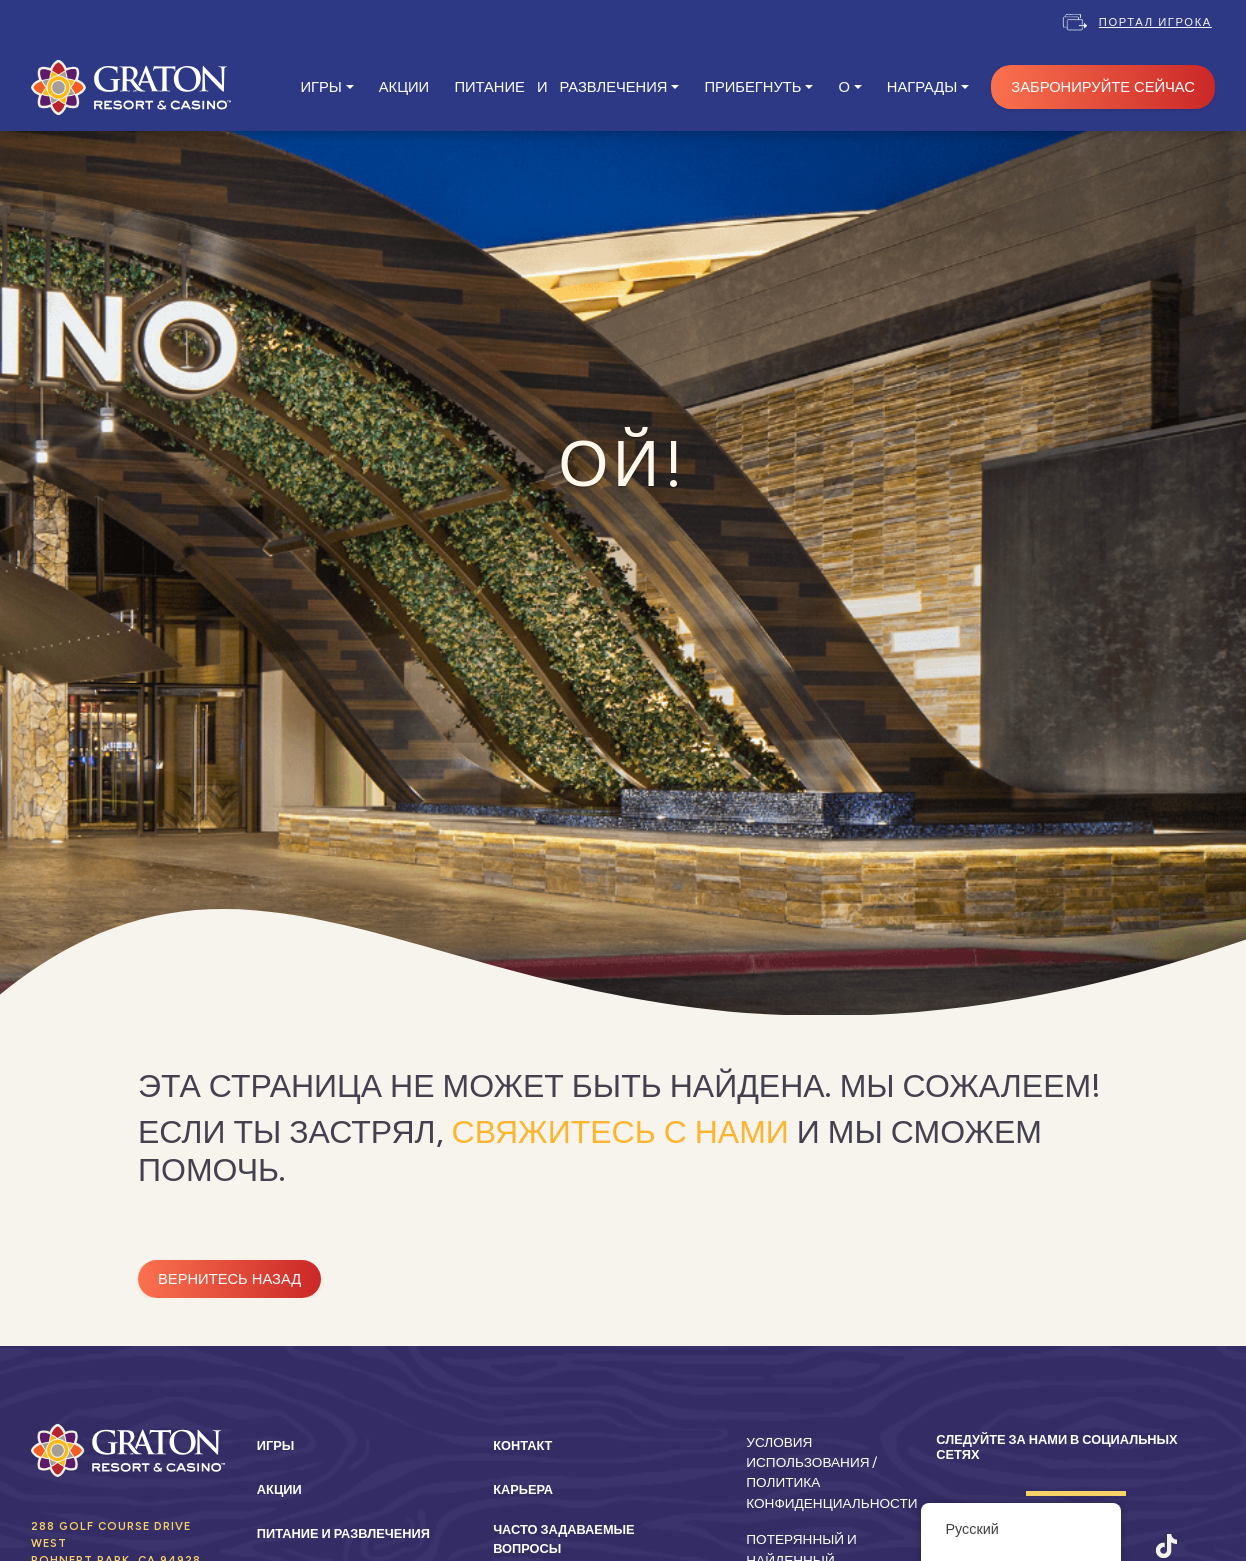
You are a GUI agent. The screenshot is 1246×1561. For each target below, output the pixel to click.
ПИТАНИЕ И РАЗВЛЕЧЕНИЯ (560, 87)
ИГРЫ (320, 87)
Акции (279, 1489)
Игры (276, 1445)
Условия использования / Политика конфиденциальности (831, 1472)
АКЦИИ (404, 87)
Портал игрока (1155, 22)
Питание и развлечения (343, 1533)
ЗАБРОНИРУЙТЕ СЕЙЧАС (1103, 87)
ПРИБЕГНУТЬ (752, 87)
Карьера (523, 1489)
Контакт (522, 1445)
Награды (922, 87)
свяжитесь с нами (620, 1132)
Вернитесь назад (229, 1279)
